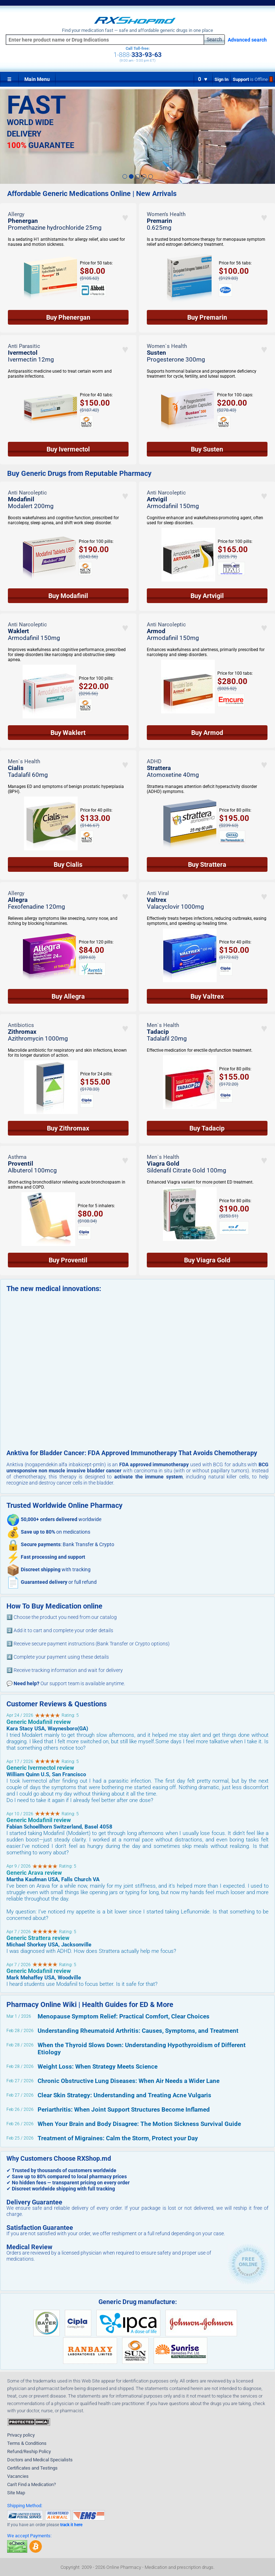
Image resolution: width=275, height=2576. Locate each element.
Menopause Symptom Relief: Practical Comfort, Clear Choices (123, 2016)
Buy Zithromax (68, 1128)
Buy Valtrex (206, 996)
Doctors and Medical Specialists (40, 2459)
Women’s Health (166, 214)
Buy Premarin (207, 317)
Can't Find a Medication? (31, 2484)
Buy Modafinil (68, 595)
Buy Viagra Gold (207, 1260)
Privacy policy (21, 2435)
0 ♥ (203, 79)
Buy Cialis (68, 864)
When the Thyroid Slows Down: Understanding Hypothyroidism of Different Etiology (142, 2048)
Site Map (16, 2492)
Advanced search (247, 40)
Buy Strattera (207, 864)
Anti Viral (158, 893)
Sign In (221, 79)
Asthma (17, 1157)
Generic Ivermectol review (40, 1767)
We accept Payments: (29, 2535)
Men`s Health (24, 761)
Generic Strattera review (37, 1938)
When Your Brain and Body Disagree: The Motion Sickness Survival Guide (139, 2123)
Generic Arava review (34, 1872)
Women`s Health (167, 346)
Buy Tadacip (207, 1128)
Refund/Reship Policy (29, 2451)
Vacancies (18, 2476)
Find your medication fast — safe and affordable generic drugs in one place (137, 30)
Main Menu (37, 79)
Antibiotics (21, 1025)
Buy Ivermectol (68, 449)
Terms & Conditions (27, 2443)
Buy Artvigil (206, 595)
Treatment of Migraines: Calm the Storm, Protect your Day (118, 2138)
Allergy (16, 214)
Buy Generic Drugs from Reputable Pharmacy (79, 473)
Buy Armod (207, 732)
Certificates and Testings (32, 2468)
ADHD (154, 761)
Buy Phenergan (68, 317)
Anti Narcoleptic (27, 492)
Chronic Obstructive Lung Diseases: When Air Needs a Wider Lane (128, 2080)
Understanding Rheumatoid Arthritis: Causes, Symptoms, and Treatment (138, 2030)
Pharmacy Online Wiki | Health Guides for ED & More (89, 2004)
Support (253, 79)
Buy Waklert (68, 732)
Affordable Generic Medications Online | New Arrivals (92, 194)
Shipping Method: (24, 2505)
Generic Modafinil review (38, 1722)
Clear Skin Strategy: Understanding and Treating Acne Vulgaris (124, 2095)
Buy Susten (207, 449)
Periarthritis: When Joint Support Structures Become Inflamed (124, 2109)
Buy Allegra (68, 996)
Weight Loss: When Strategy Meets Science (98, 2066)
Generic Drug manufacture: (137, 2301)
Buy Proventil (68, 1260)
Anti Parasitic (24, 346)
